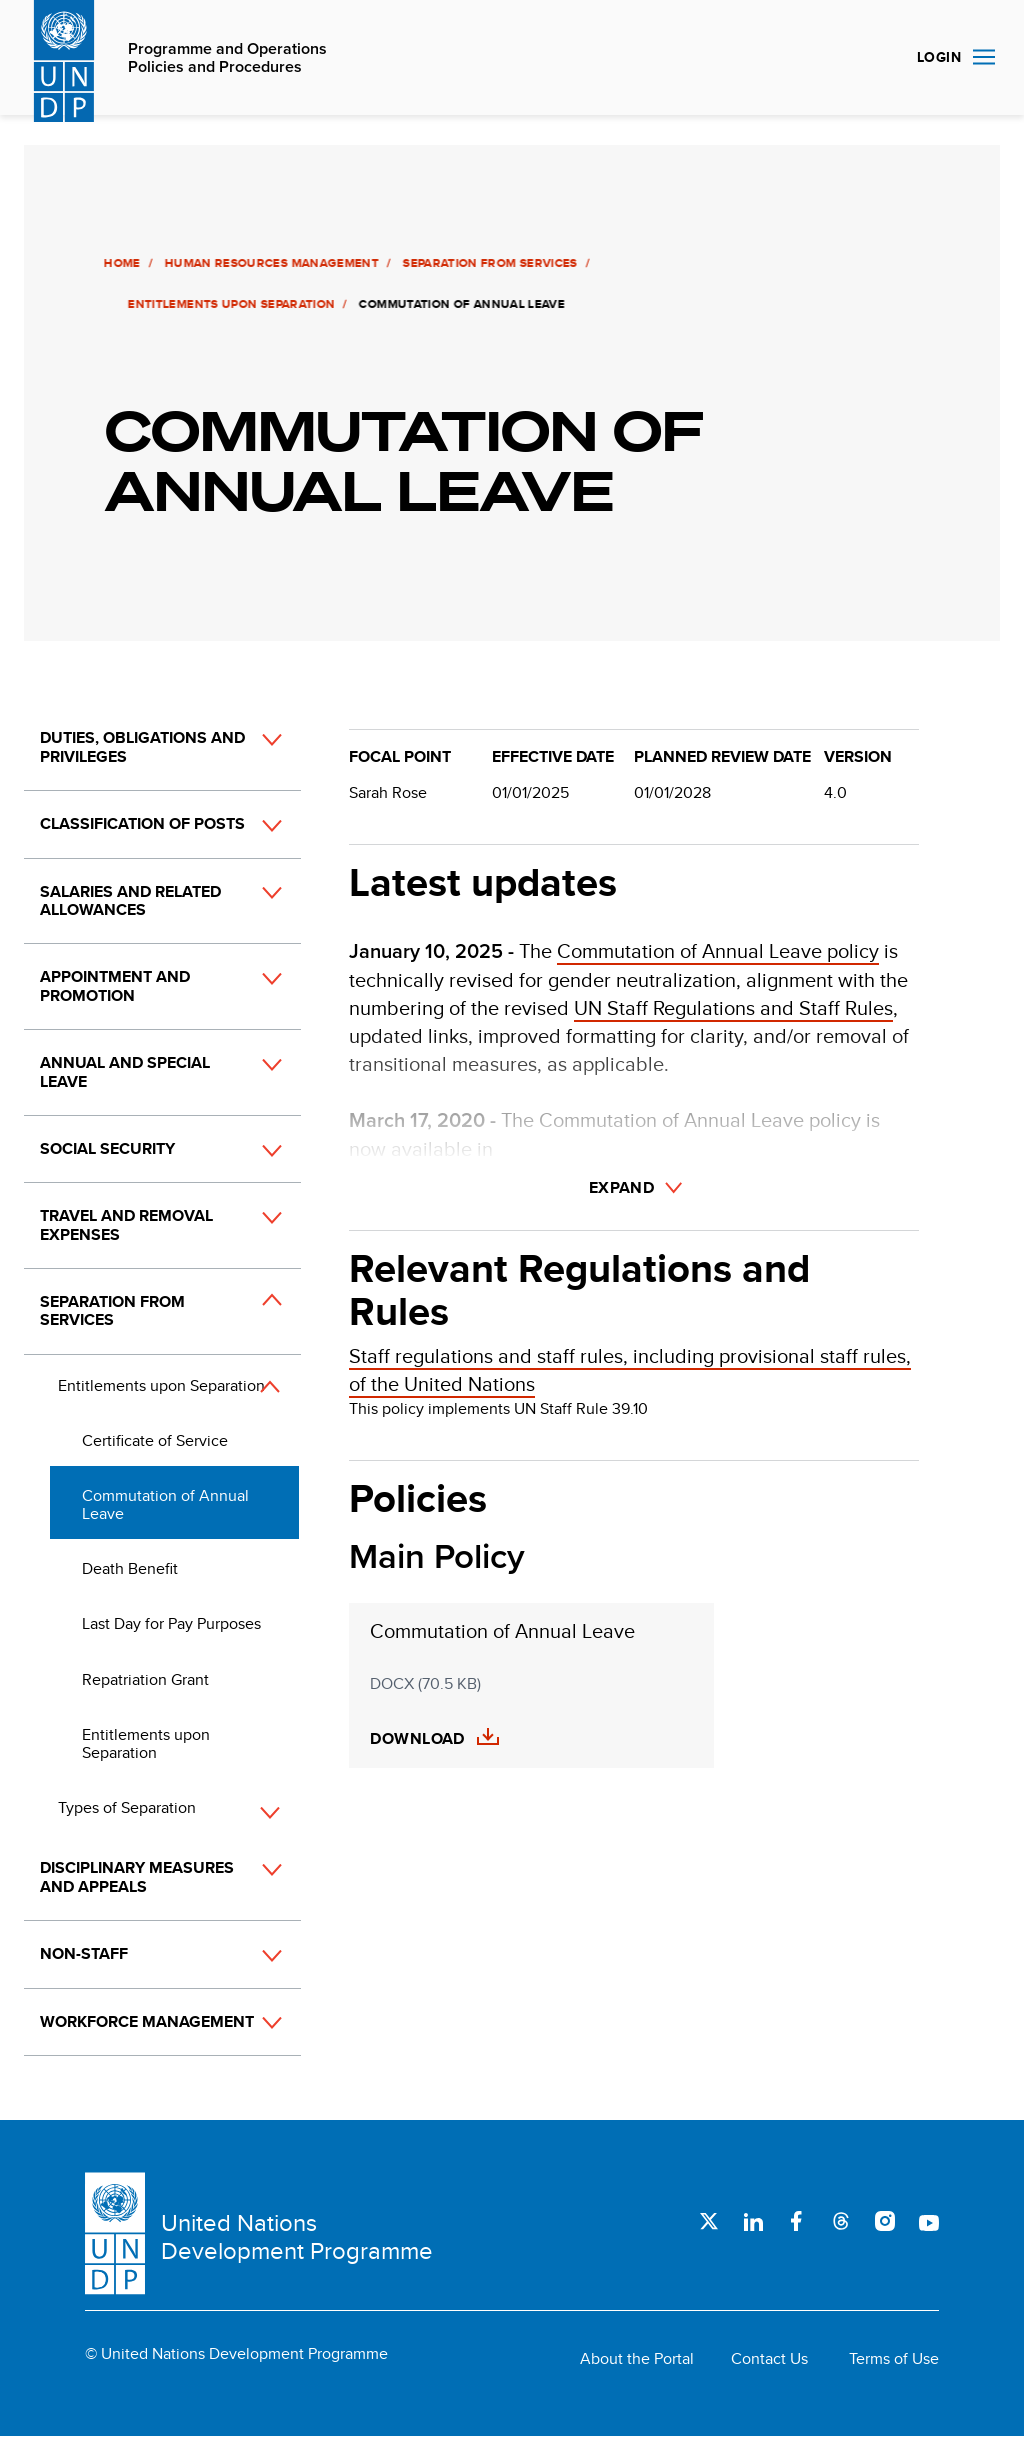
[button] (250, 758)
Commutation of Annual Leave (165, 1504)
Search (878, 58)
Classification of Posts (142, 823)
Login (939, 57)
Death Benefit (130, 1568)
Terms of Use (894, 2359)
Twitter (709, 2221)
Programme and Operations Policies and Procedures (227, 58)
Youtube (929, 2221)
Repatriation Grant (145, 1679)
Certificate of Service (155, 1440)
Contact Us (769, 2359)
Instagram (885, 2221)
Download (417, 1739)
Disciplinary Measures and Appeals (137, 1876)
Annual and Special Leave (125, 1071)
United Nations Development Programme (297, 2236)
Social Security (107, 1148)
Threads (841, 2221)
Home (120, 263)
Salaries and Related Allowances (130, 900)
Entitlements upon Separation (229, 304)
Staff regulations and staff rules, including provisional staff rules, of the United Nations (630, 1369)
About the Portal (637, 2359)
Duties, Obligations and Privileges (142, 746)
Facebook (797, 2221)
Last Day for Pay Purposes (171, 1623)
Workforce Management (147, 2021)
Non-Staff (84, 1953)
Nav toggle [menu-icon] (984, 56)
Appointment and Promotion (115, 985)
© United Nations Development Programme (236, 2354)
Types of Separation (127, 1807)
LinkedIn (753, 2221)
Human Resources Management (270, 263)
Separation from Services (488, 263)
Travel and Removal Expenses (126, 1224)
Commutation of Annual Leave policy (718, 950)
